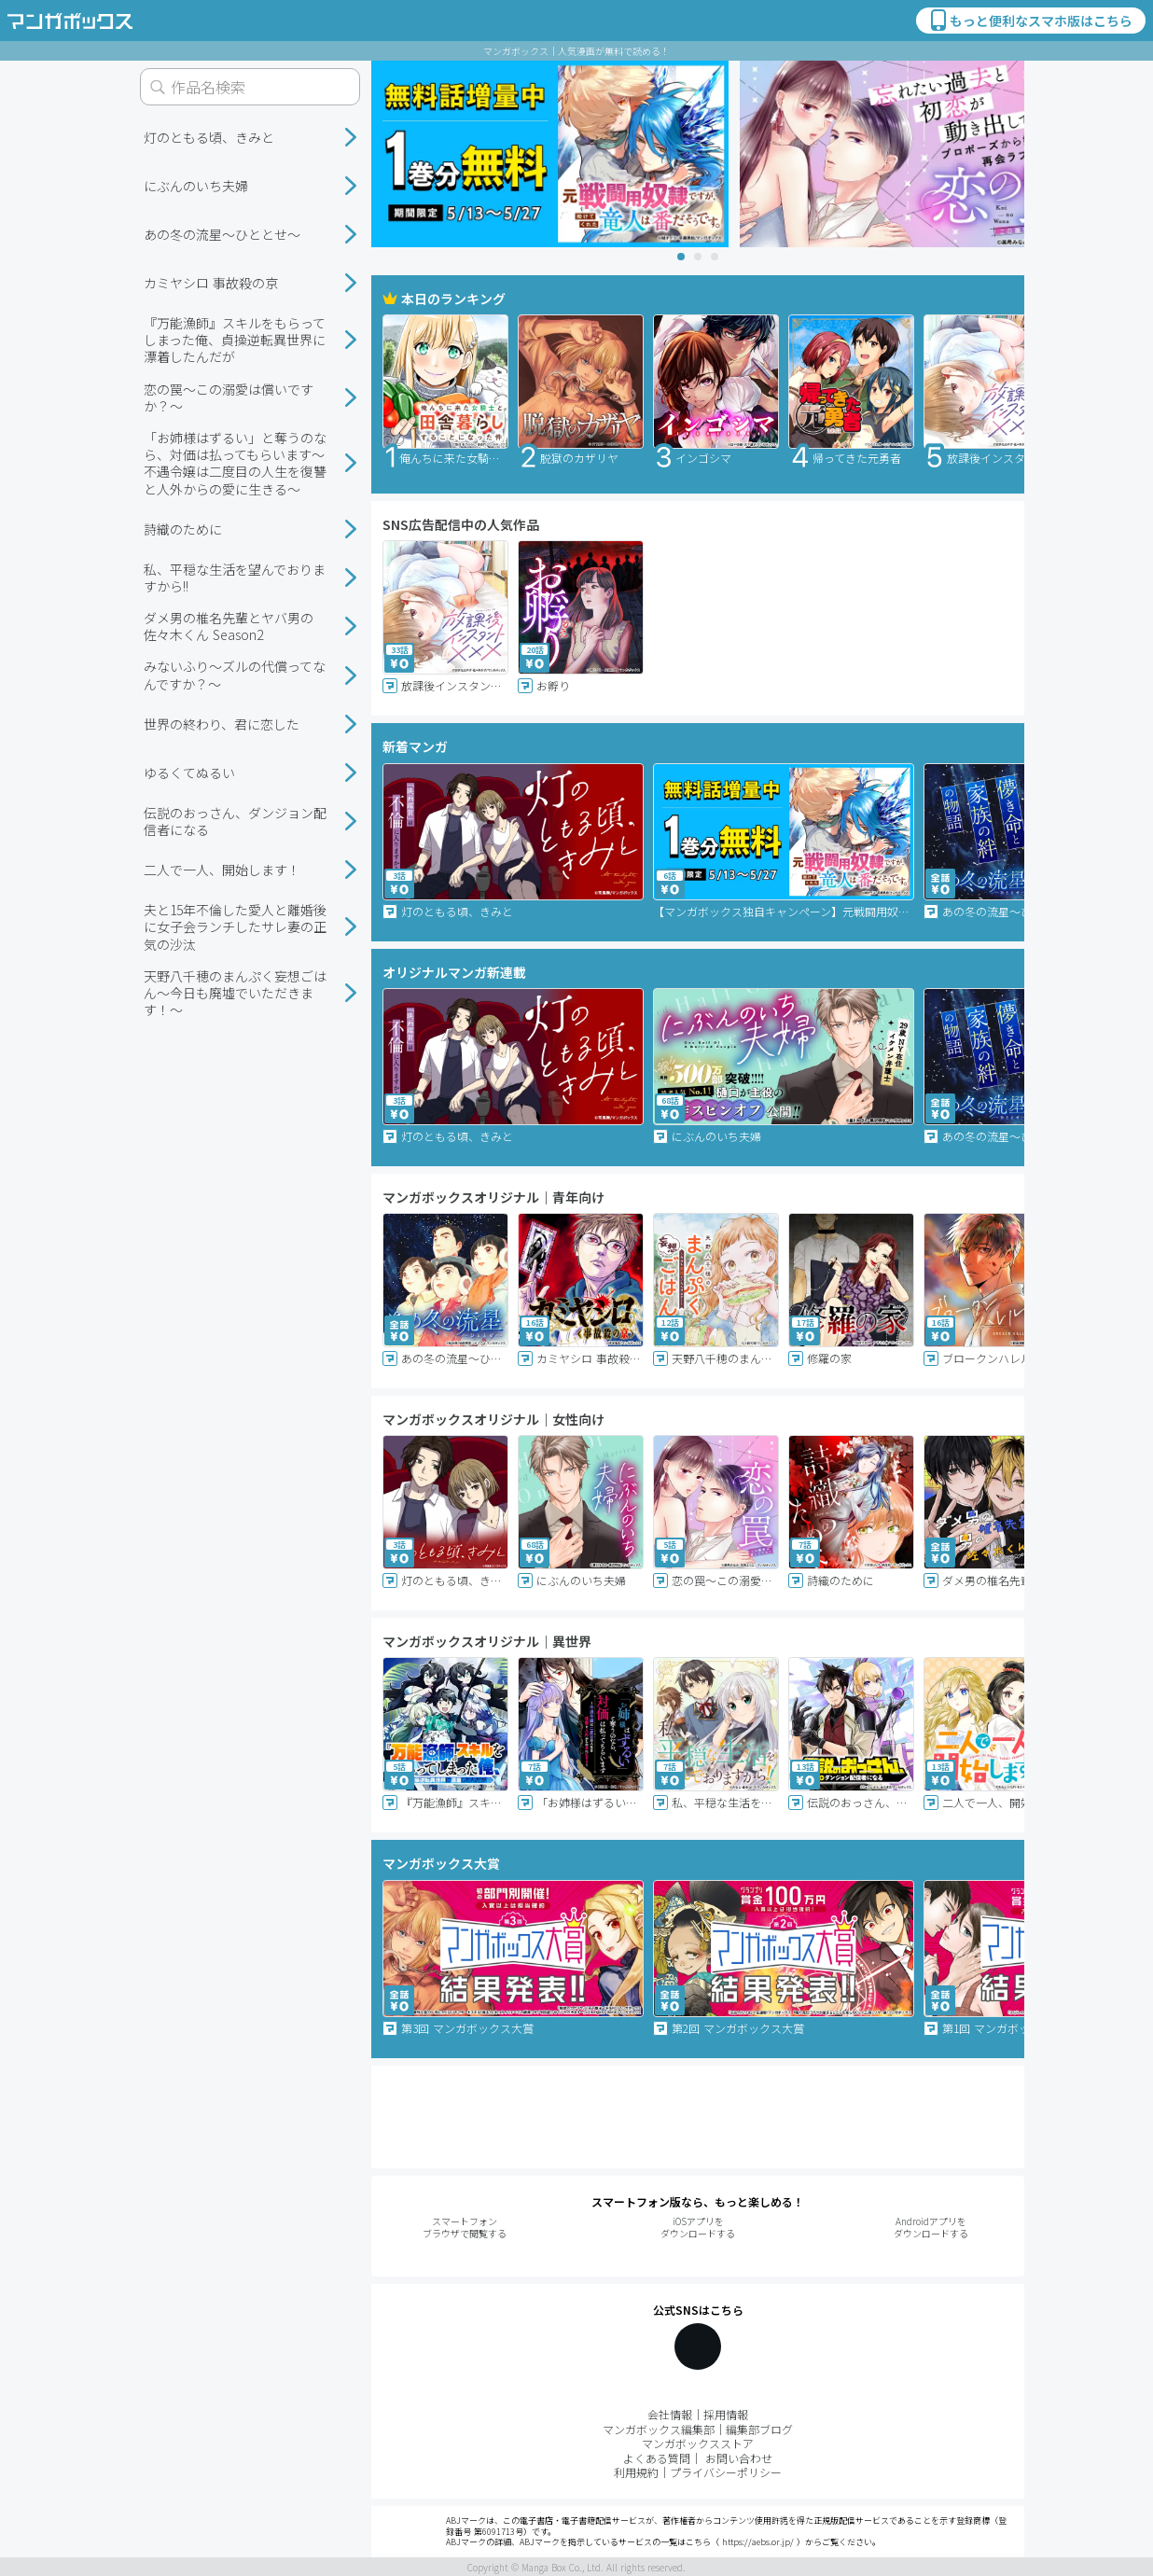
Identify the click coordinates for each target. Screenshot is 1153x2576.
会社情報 (669, 2414)
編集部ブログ (759, 2429)
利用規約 (636, 2472)
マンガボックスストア (698, 2443)
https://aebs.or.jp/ (758, 2542)
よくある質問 (656, 2458)
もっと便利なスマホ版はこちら (1029, 20)
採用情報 (725, 2414)
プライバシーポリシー (726, 2472)
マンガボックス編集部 (659, 2429)
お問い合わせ (738, 2458)
